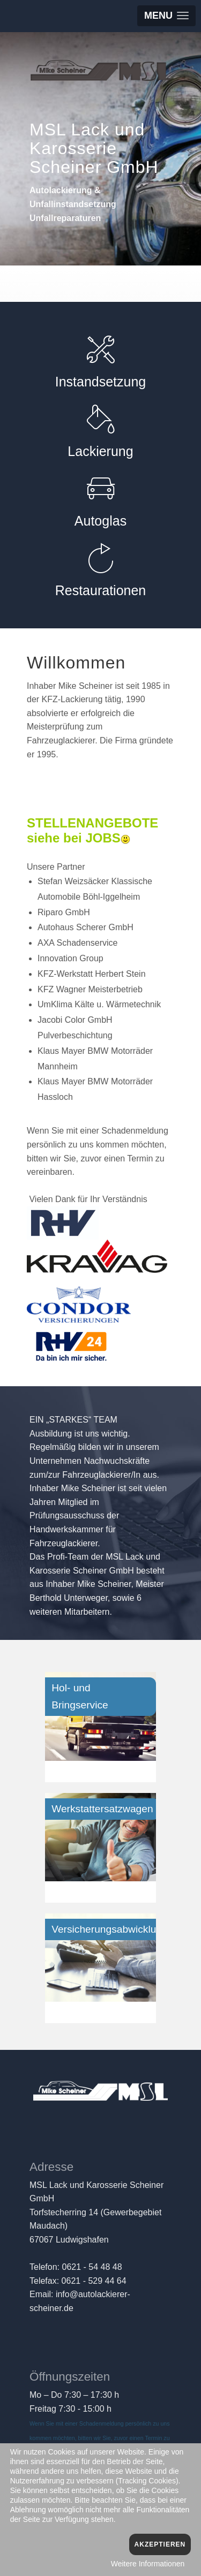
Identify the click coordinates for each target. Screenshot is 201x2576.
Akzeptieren (160, 2544)
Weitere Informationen (147, 2563)
